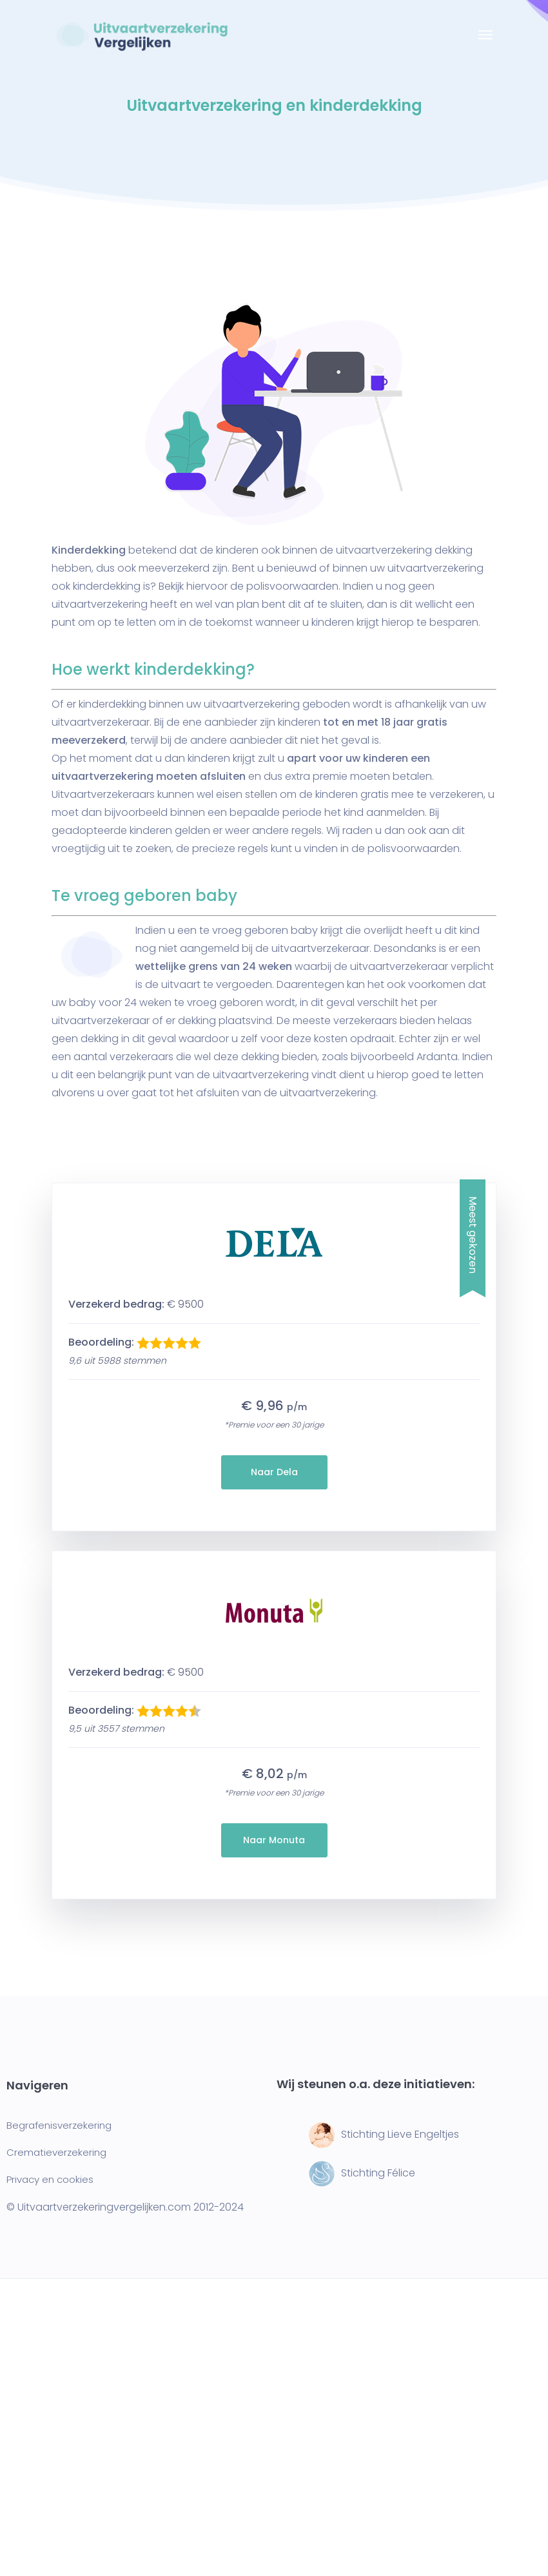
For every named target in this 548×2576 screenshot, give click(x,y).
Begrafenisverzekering (59, 2125)
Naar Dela (274, 1472)
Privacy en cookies (49, 2179)
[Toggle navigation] (485, 41)
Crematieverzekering (56, 2152)
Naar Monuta (274, 1840)
